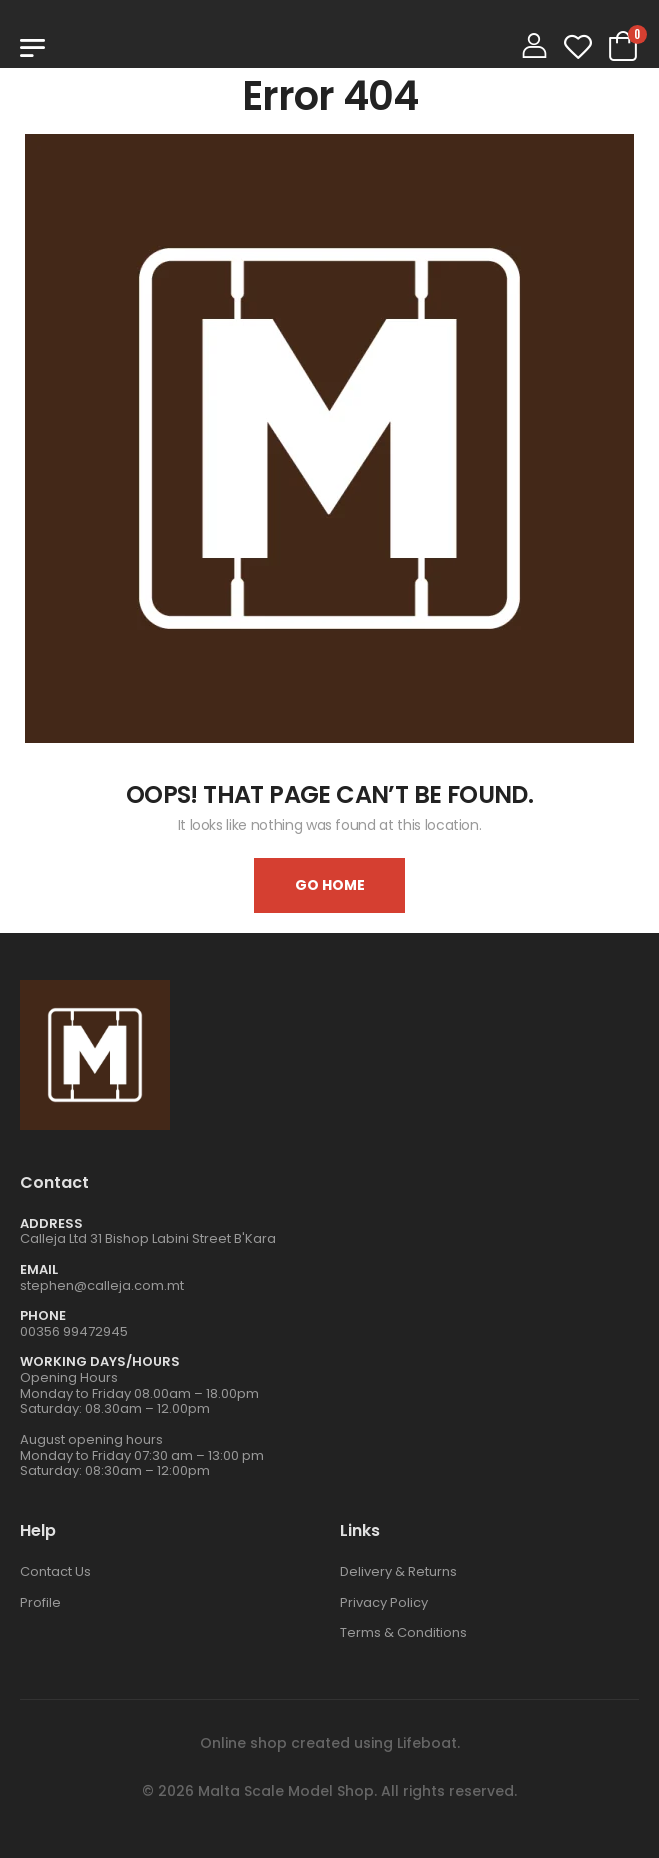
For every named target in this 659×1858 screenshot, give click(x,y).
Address (51, 1223)
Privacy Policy (384, 1602)
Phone (43, 1315)
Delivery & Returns (398, 1571)
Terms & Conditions (403, 1632)
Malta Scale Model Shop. (287, 1791)
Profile (40, 1602)
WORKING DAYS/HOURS (100, 1361)
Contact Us (55, 1571)
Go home (330, 885)
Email (39, 1269)
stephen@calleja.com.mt (102, 1285)
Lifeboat (427, 1743)
